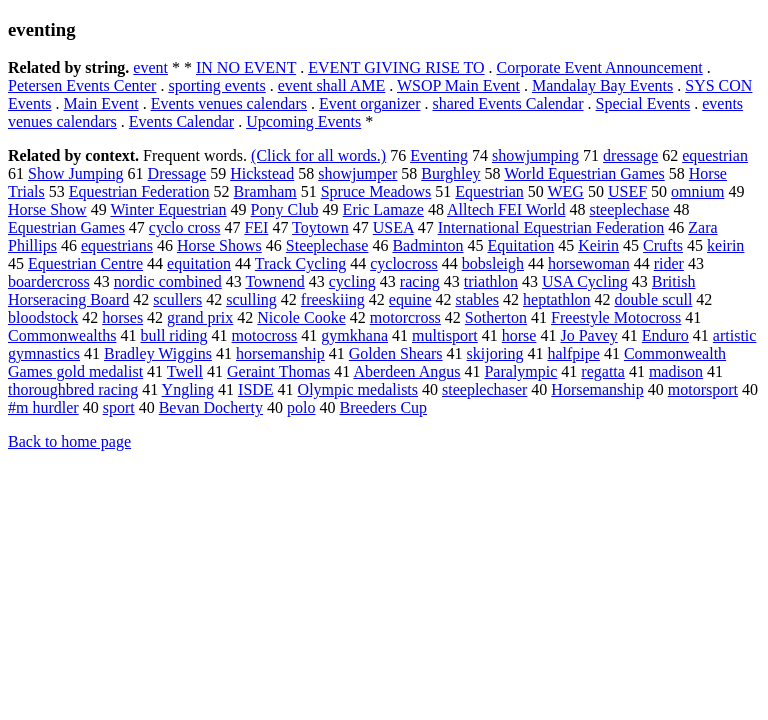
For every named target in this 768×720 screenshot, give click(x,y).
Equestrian (489, 191)
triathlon (491, 281)
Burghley (450, 173)
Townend (274, 281)
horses (122, 317)
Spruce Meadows (376, 191)
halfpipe (573, 353)
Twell (185, 371)
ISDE (256, 389)
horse (519, 335)
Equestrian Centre (85, 263)
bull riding (173, 335)
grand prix (200, 317)
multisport (445, 335)
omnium (697, 191)
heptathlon (557, 299)
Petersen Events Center (82, 85)
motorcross (405, 317)
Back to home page (69, 441)
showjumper (357, 173)
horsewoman (589, 263)
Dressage (177, 173)
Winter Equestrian (168, 209)
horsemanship (280, 353)
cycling (352, 281)
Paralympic (520, 371)
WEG (565, 191)
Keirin (598, 245)
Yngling (188, 389)
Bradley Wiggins (158, 353)
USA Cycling (585, 281)
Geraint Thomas (278, 371)
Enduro (665, 335)
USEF (627, 191)
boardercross (49, 281)
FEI (256, 227)
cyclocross (404, 263)
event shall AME (332, 85)
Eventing (439, 155)
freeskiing (333, 299)
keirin (725, 245)
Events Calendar (181, 121)
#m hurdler (43, 407)
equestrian (715, 155)
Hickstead (262, 173)
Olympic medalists (358, 389)
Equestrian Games (66, 227)
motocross (265, 335)
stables (477, 299)
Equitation (521, 245)
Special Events (643, 103)
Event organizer (369, 103)
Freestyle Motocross (616, 317)
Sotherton (496, 317)
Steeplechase (327, 245)
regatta (603, 371)
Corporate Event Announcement (600, 67)
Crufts (663, 245)
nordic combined (168, 281)
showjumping (535, 155)
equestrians (117, 245)
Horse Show (47, 209)
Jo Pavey (588, 335)
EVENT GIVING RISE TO (396, 67)
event (150, 67)
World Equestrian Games (584, 173)
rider (669, 263)
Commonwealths (62, 335)
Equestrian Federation (139, 191)
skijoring (495, 353)
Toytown (320, 227)
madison (676, 371)
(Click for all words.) (318, 155)
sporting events (216, 85)
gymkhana (354, 335)
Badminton (427, 245)
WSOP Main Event (458, 85)
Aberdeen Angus (406, 371)
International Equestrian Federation (551, 227)
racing (420, 281)
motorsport (703, 389)
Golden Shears (396, 353)
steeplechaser (484, 389)
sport (119, 407)
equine (410, 299)
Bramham (265, 191)
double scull (654, 299)
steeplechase (629, 209)
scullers (177, 299)
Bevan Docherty (211, 407)
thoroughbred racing (73, 389)
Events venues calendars (229, 103)
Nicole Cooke (301, 317)
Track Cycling (300, 263)
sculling (251, 299)
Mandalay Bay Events (602, 85)
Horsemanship (597, 389)
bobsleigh (493, 263)
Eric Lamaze (383, 209)
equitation (199, 263)
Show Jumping (76, 173)
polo (301, 407)
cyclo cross (185, 227)
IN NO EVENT (246, 67)
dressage (630, 155)
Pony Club (285, 209)
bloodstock (43, 317)
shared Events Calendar (507, 103)
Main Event (101, 103)
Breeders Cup (384, 407)
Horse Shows (219, 245)
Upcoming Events (303, 121)
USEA (393, 227)
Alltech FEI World (506, 209)
